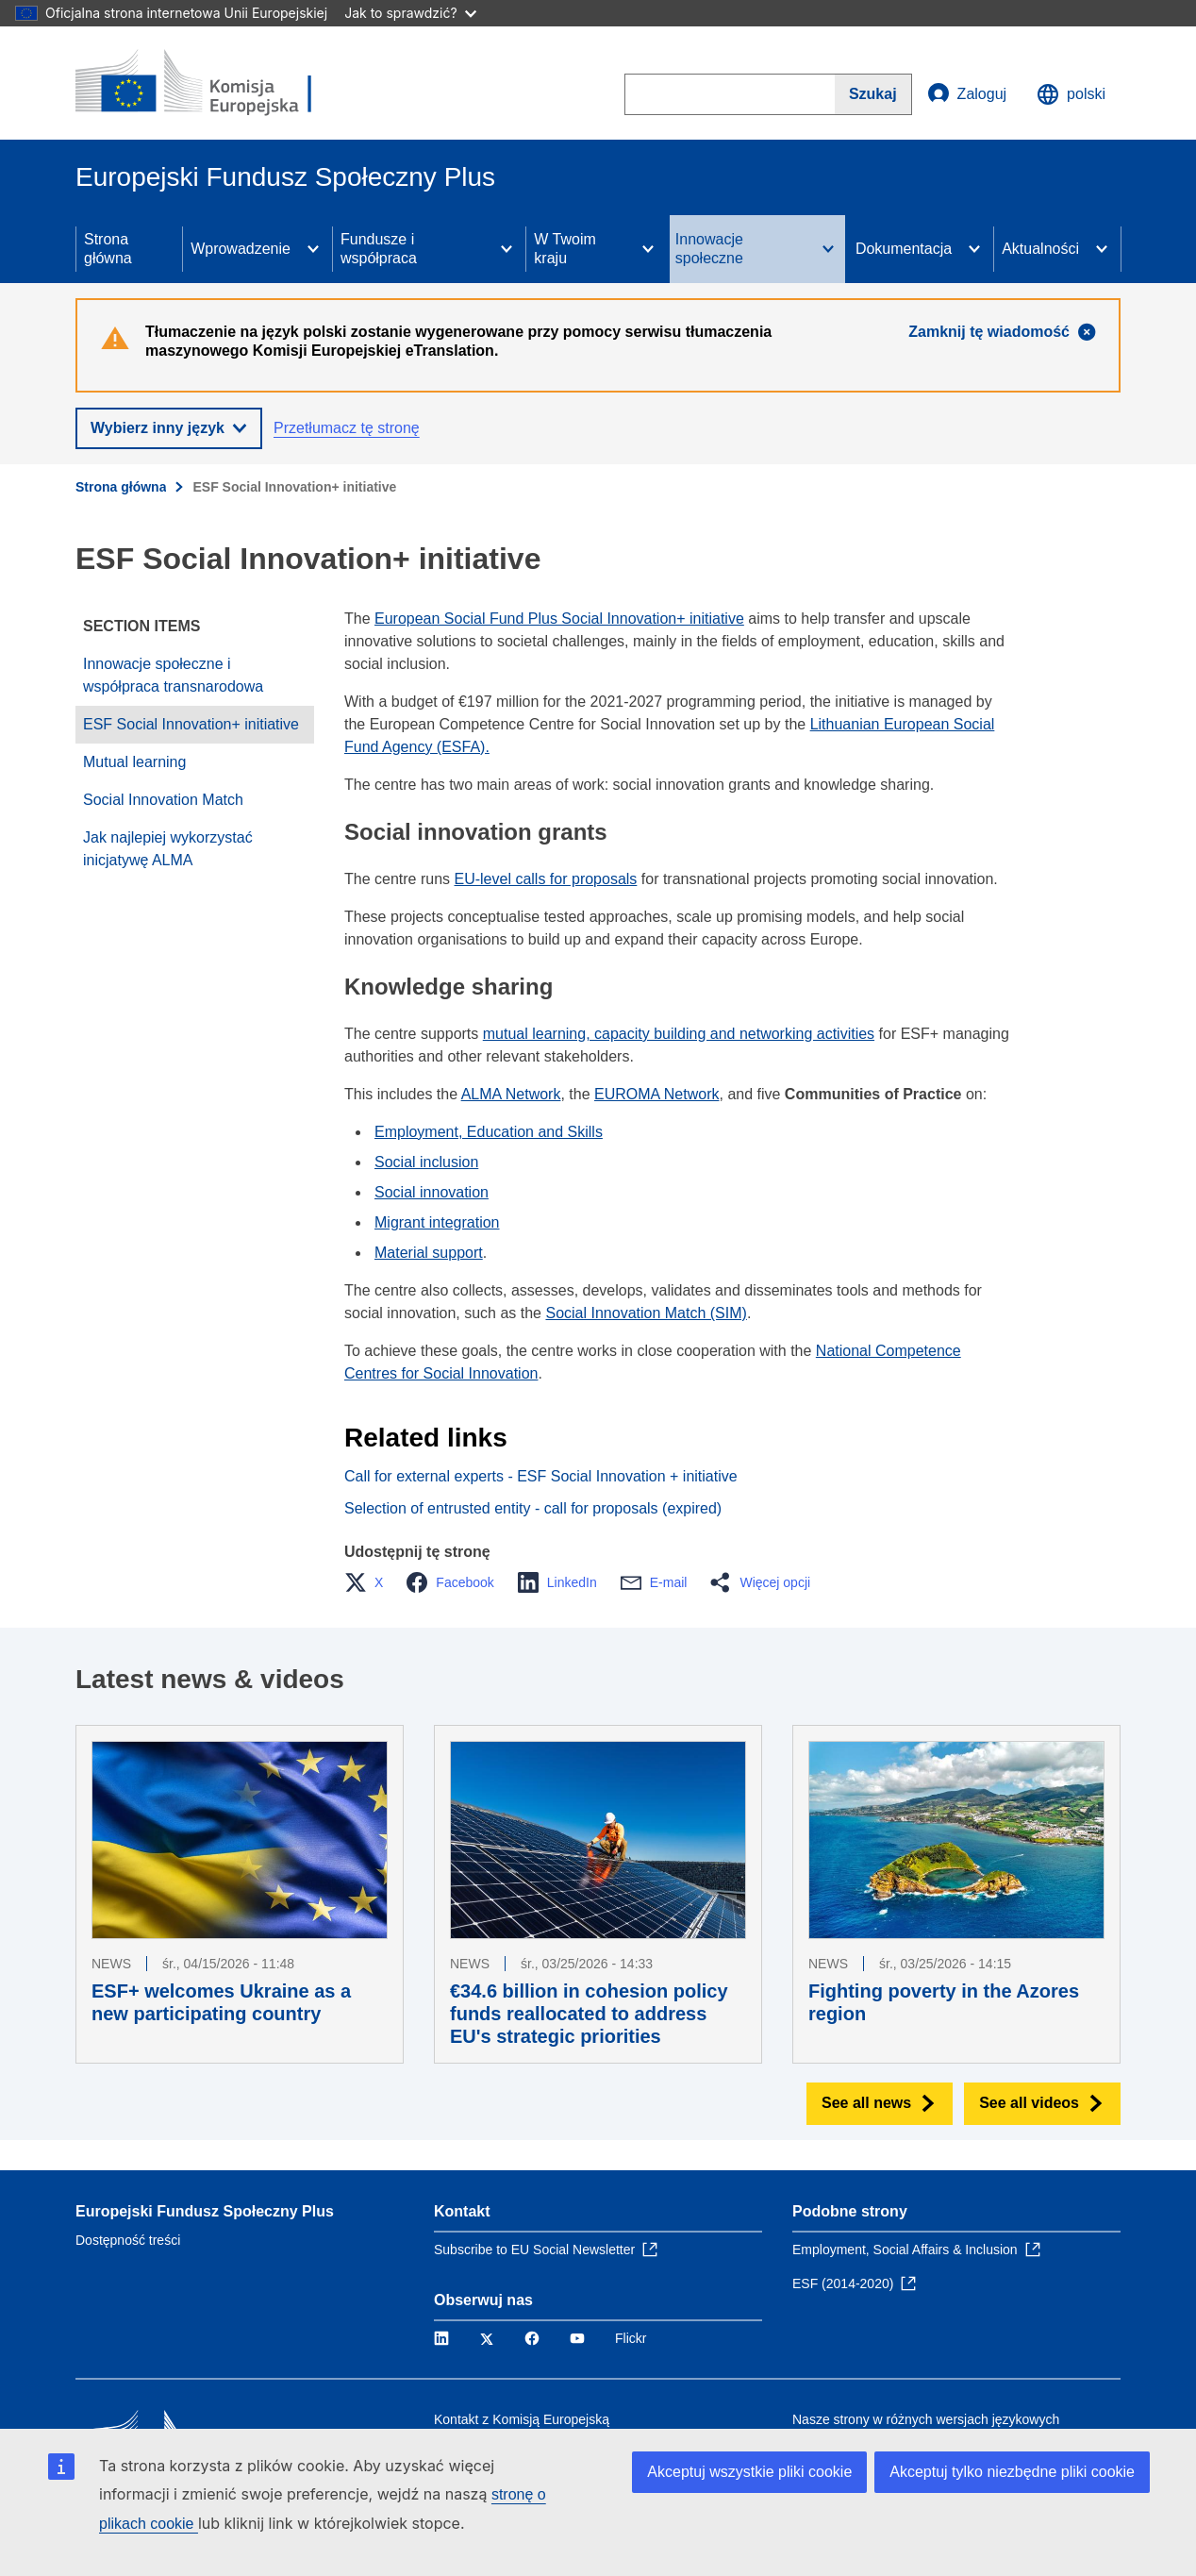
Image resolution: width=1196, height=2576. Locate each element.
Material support (428, 1253)
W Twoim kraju (564, 248)
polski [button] (1071, 94)
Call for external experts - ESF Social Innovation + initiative (541, 1476)
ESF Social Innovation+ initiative (191, 724)
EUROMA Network (656, 1094)
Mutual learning (134, 762)
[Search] (873, 94)
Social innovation (431, 1192)
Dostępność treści (127, 2240)
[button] (369, 1582)
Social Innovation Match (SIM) (645, 1313)
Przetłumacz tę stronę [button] (347, 428)
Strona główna (108, 248)
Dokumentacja (903, 249)
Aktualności (1040, 249)
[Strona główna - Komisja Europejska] (212, 83)
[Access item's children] (313, 249)
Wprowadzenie (241, 249)
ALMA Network (511, 1094)
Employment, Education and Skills (488, 1132)
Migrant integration (437, 1222)
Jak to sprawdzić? (409, 13)
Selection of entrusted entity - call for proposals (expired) (533, 1508)
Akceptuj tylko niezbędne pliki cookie (1012, 2472)
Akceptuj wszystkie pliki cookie (749, 2472)
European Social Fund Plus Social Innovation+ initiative (559, 619)
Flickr (630, 2338)
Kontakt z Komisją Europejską (521, 2419)
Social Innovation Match (163, 800)
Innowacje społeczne (709, 248)
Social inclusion (426, 1162)
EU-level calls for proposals (546, 879)
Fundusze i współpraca (379, 248)
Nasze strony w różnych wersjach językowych (925, 2419)
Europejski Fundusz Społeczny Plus (204, 2211)
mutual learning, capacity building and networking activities (678, 1034)
